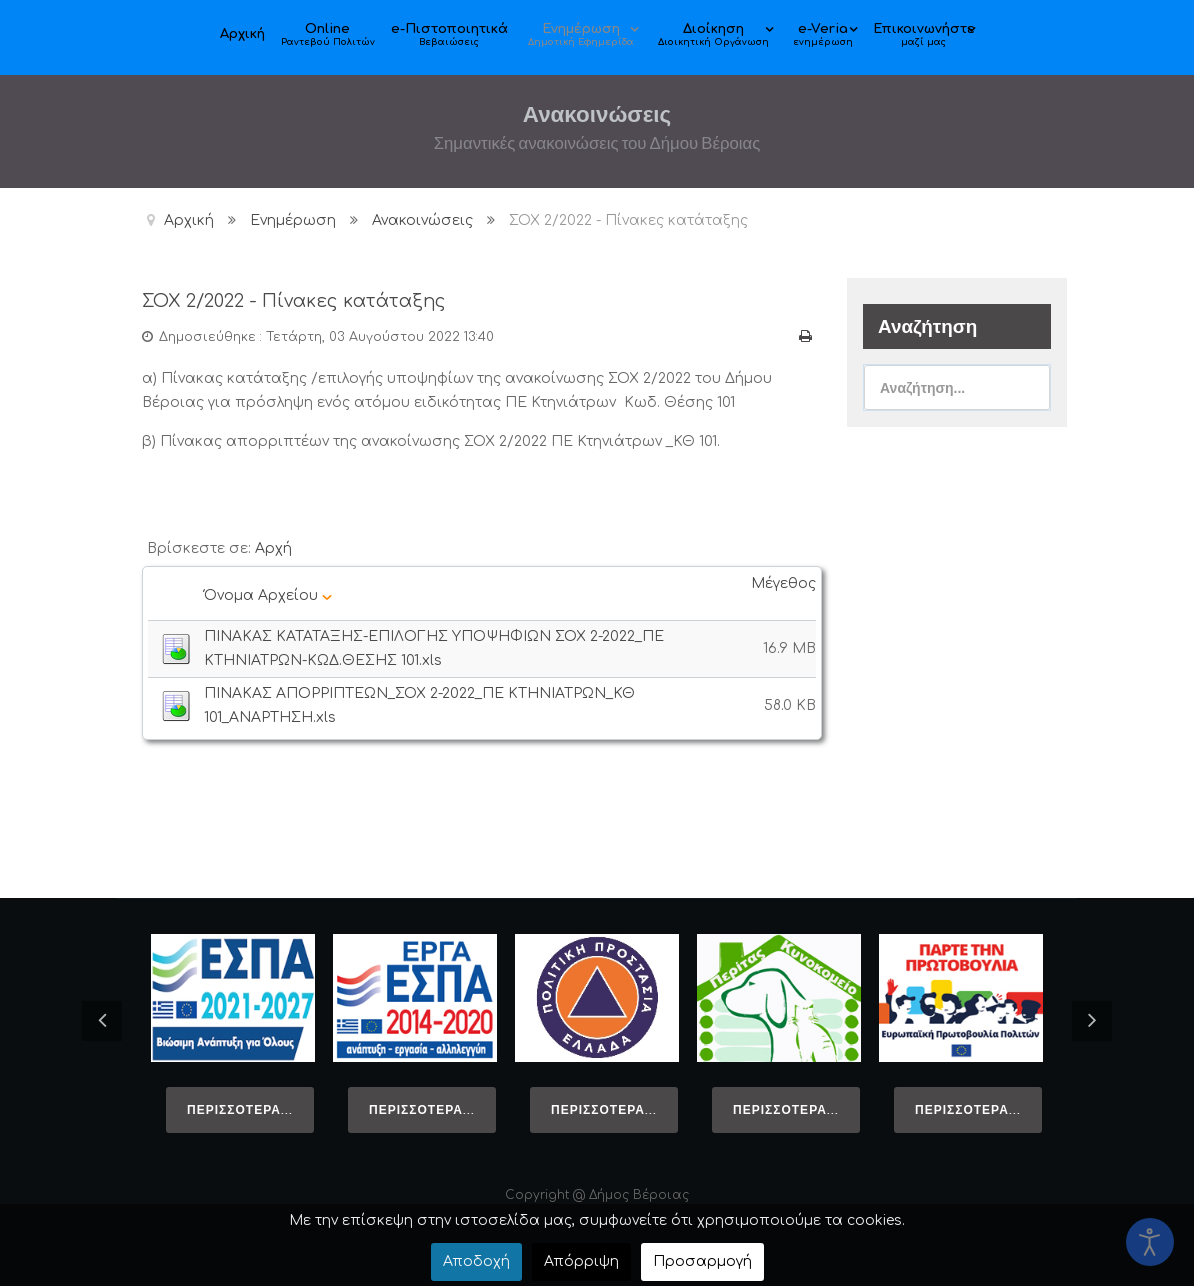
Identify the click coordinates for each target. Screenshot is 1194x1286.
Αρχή (273, 547)
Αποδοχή (476, 1261)
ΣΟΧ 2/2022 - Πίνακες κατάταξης (306, 300)
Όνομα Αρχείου (268, 594)
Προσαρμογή (702, 1261)
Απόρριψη (581, 1261)
